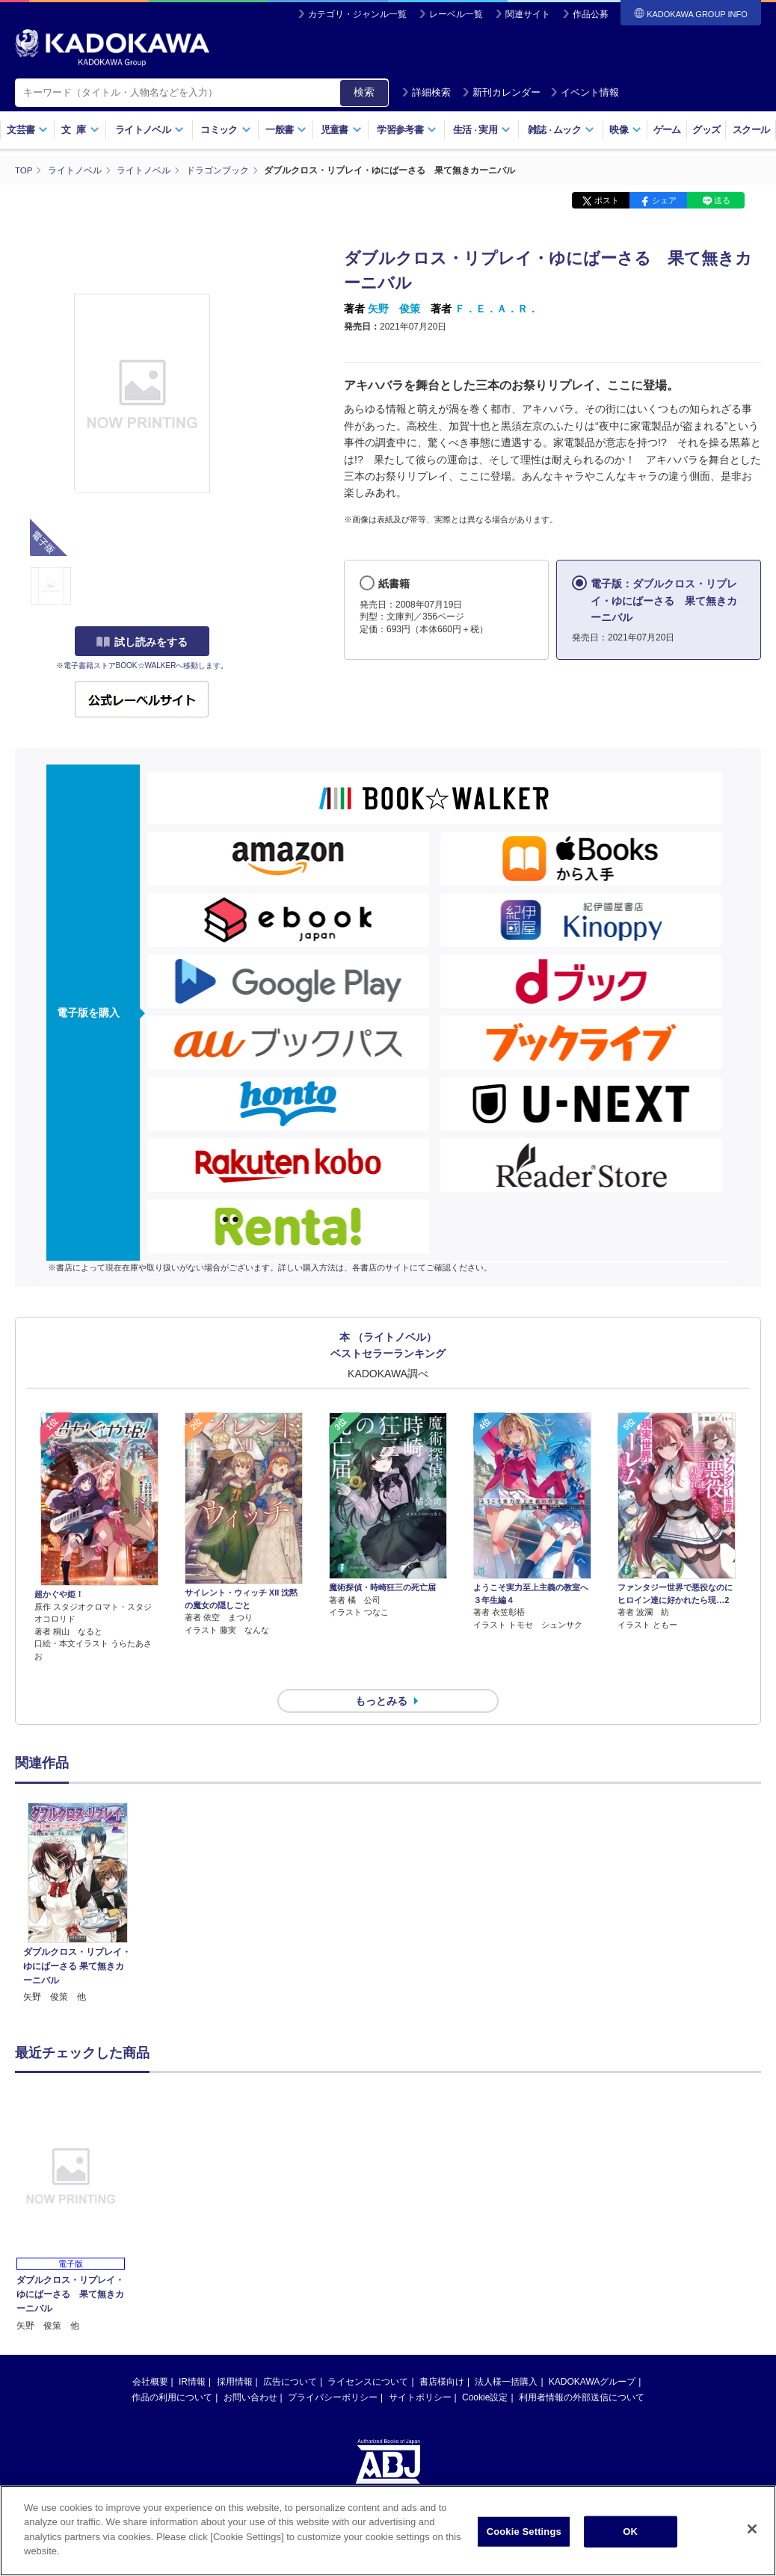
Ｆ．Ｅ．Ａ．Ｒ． (496, 309)
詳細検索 (426, 92)
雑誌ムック (561, 129)
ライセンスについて (367, 2355)
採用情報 (235, 2355)
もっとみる (381, 1674)
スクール (751, 129)
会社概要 (150, 2355)
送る (722, 200)
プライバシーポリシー (333, 2370)
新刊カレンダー (501, 92)
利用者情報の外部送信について (581, 2370)
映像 (625, 129)
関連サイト (527, 14)
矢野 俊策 (394, 309)
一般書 (286, 129)
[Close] (752, 2538)
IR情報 (192, 2355)
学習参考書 (407, 129)
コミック (225, 129)
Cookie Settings (524, 2541)
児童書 (341, 129)
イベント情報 (584, 92)
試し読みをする (142, 642)
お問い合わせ (250, 2370)
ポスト (606, 200)
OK (630, 2541)
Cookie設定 (485, 2370)
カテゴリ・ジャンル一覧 (357, 14)
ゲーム (667, 129)
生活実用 (482, 129)
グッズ (706, 129)
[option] (77, 1877)
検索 (364, 92)
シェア (664, 200)
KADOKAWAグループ (592, 2355)
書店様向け (441, 2355)
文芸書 (27, 129)
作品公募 (591, 14)
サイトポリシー (420, 2370)
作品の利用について (172, 2370)
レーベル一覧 (456, 14)
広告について (290, 2355)
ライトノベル (149, 129)
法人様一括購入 (506, 2355)
